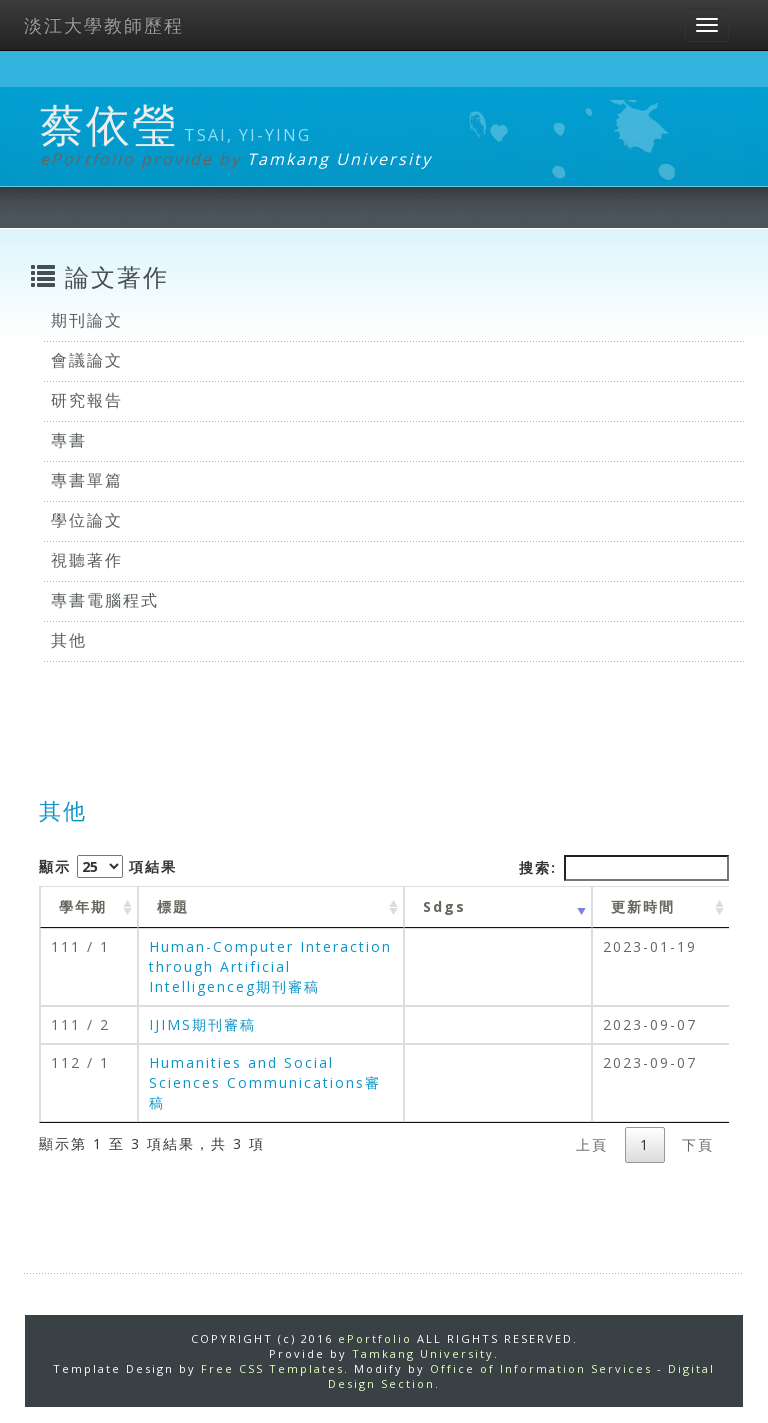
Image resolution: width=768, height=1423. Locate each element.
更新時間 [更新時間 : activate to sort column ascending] (643, 906)
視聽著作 (87, 560)
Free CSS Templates (272, 1368)
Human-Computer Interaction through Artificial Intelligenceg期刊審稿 (270, 966)
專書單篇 (87, 480)
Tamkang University (339, 159)
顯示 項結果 (108, 866)
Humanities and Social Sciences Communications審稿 (265, 1082)
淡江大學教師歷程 (104, 25)
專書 (69, 440)
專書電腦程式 (105, 600)
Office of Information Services (541, 1368)
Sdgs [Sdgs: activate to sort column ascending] (444, 906)
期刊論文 (87, 320)
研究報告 (87, 400)
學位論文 (87, 520)
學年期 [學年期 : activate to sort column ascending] (83, 906)
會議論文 (87, 360)
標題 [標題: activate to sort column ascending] (173, 906)
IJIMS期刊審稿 (202, 1024)
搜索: (624, 868)
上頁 (592, 1144)
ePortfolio (375, 1338)
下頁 (698, 1144)
